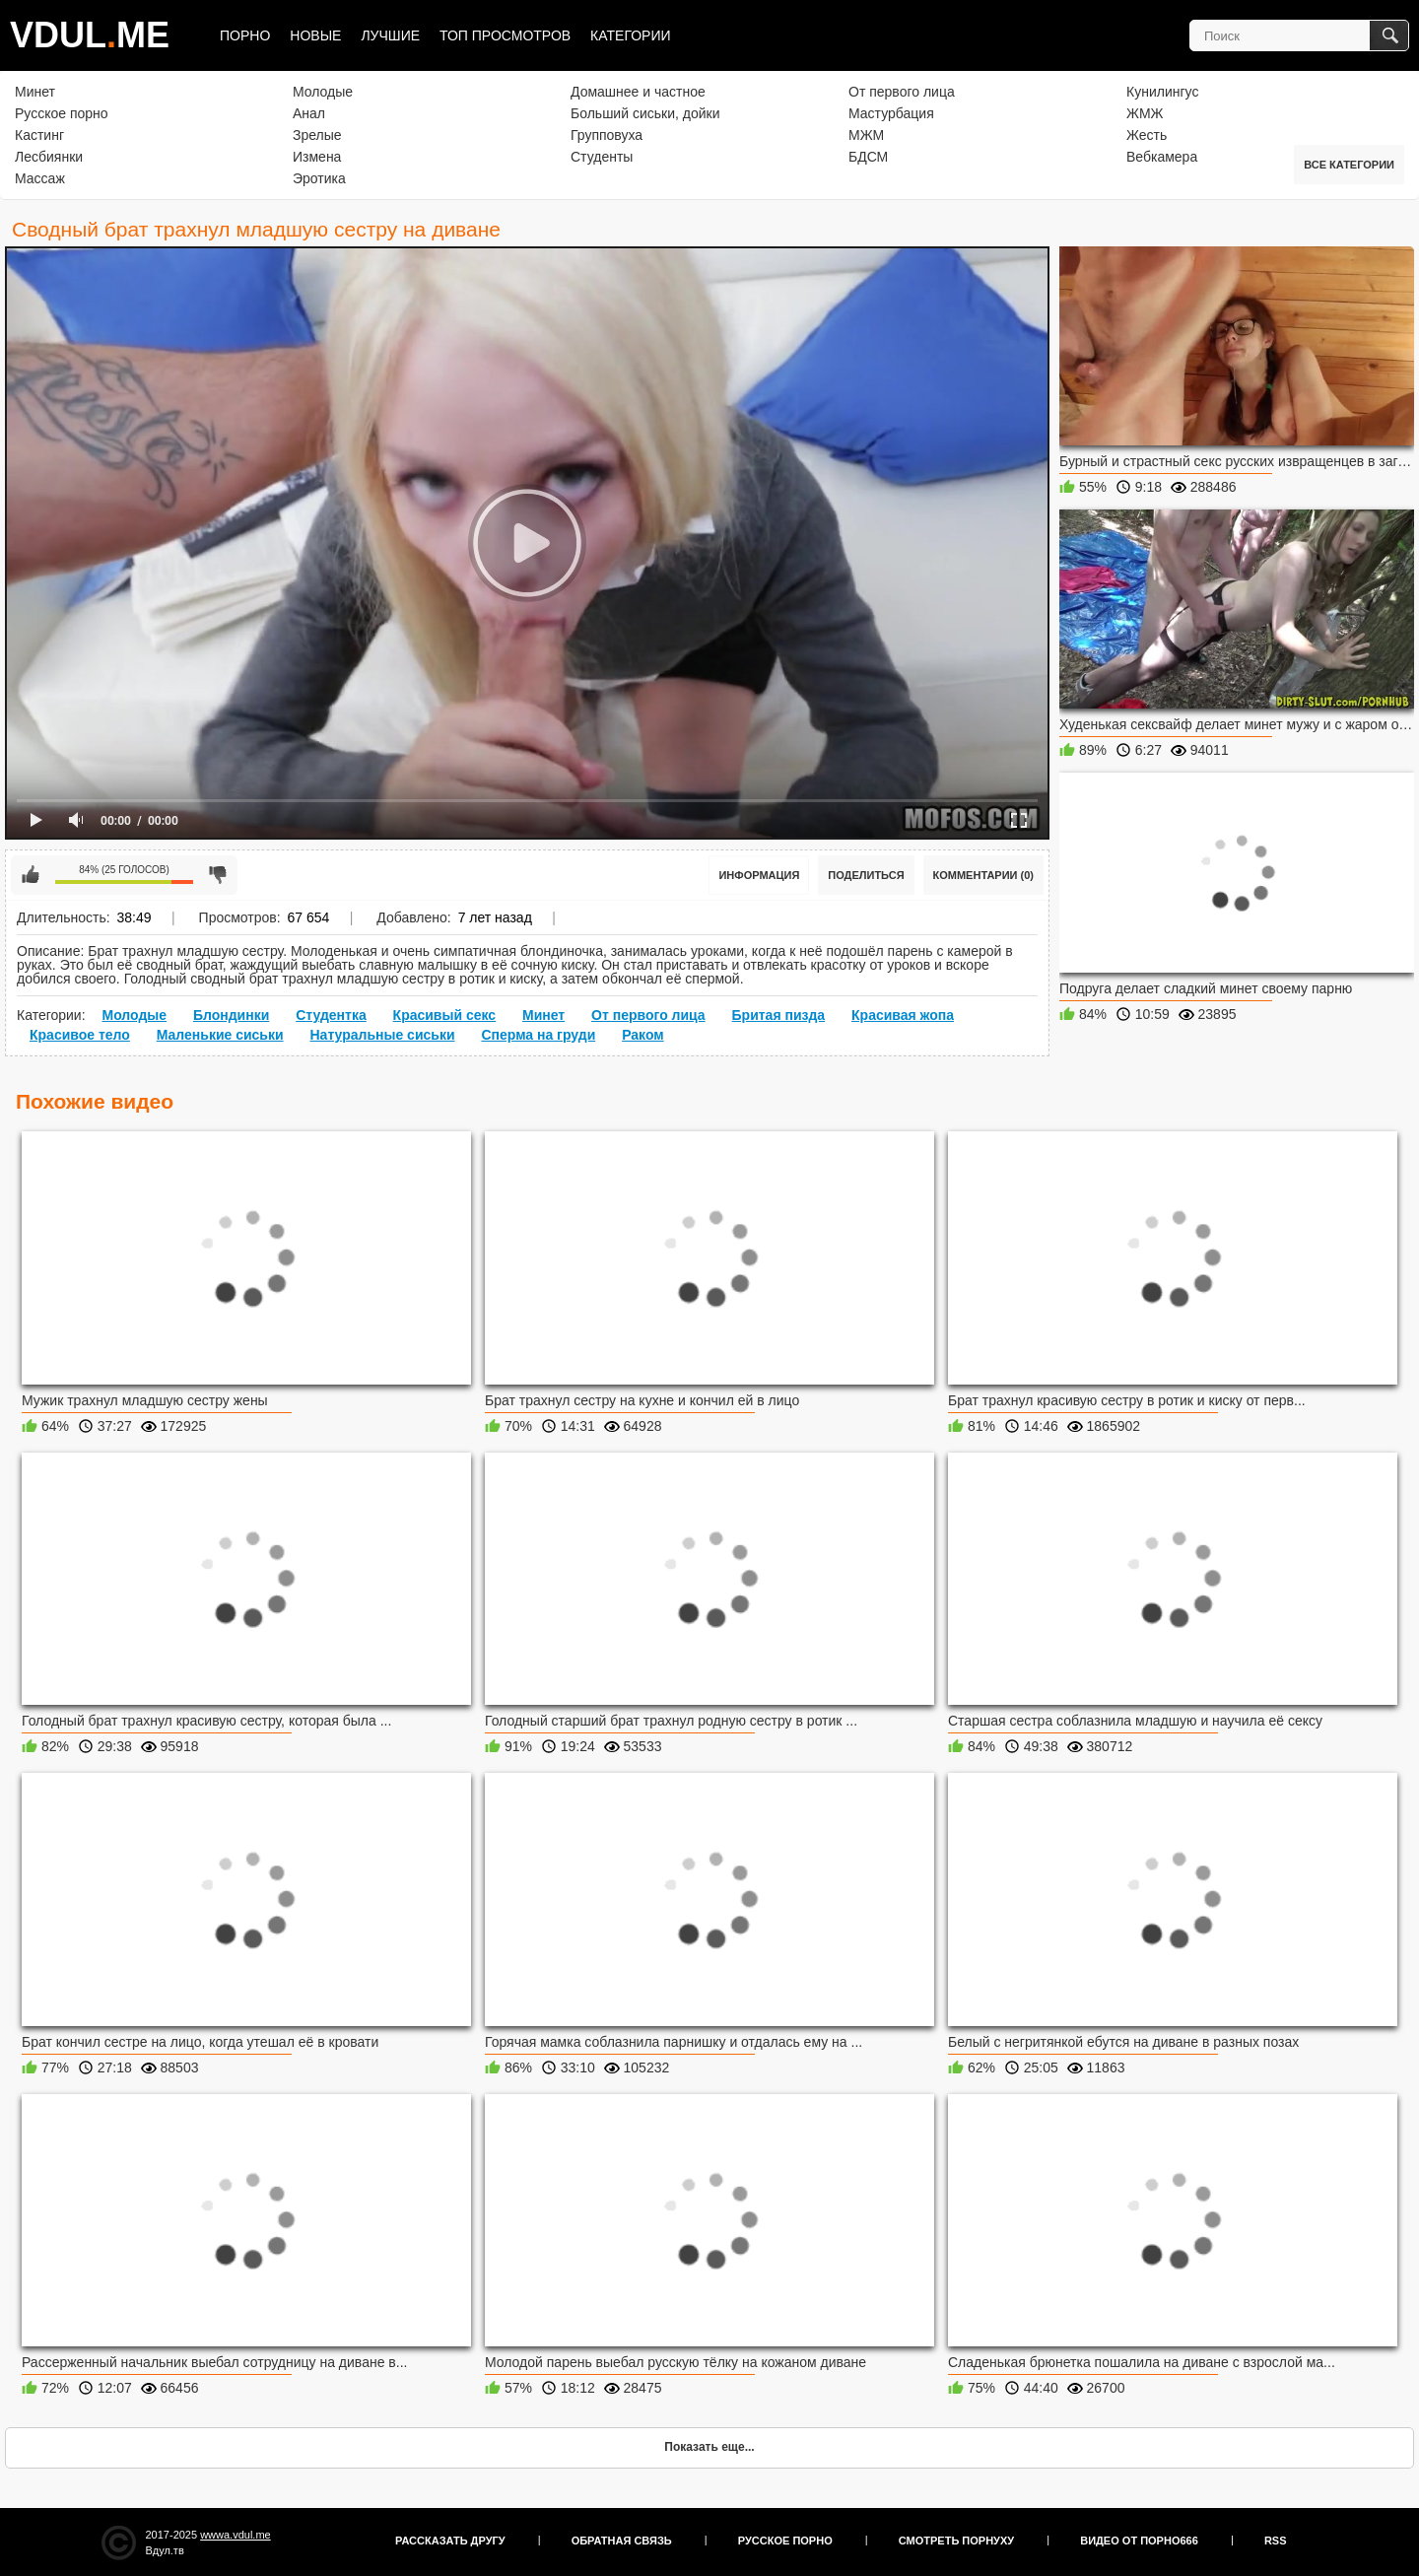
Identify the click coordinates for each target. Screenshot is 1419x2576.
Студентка (331, 1015)
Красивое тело (80, 1035)
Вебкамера (1161, 157)
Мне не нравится (217, 875)
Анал (309, 113)
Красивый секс (445, 1015)
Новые (315, 35)
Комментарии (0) (984, 875)
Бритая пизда (779, 1015)
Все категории (1349, 164)
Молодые (323, 92)
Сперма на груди (538, 1035)
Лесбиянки (49, 157)
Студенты (602, 157)
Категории (630, 35)
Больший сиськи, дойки (645, 113)
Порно (245, 35)
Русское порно (61, 113)
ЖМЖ (1145, 113)
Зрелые (317, 135)
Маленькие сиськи (220, 1035)
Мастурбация (891, 113)
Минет (35, 92)
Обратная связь (622, 2540)
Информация (758, 875)
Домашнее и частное (638, 92)
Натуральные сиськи (381, 1035)
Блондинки (231, 1015)
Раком (643, 1035)
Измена (317, 157)
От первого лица (901, 92)
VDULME (89, 35)
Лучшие (390, 35)
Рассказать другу (450, 2540)
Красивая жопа (902, 1015)
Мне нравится (30, 875)
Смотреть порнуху (956, 2540)
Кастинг (39, 135)
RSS (1275, 2540)
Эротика (319, 178)
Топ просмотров (505, 35)
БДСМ (868, 157)
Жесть (1146, 135)
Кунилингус (1162, 92)
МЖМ (866, 135)
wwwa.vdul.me (235, 2535)
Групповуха (606, 135)
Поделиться (866, 875)
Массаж (40, 178)
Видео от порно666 (1139, 2540)
